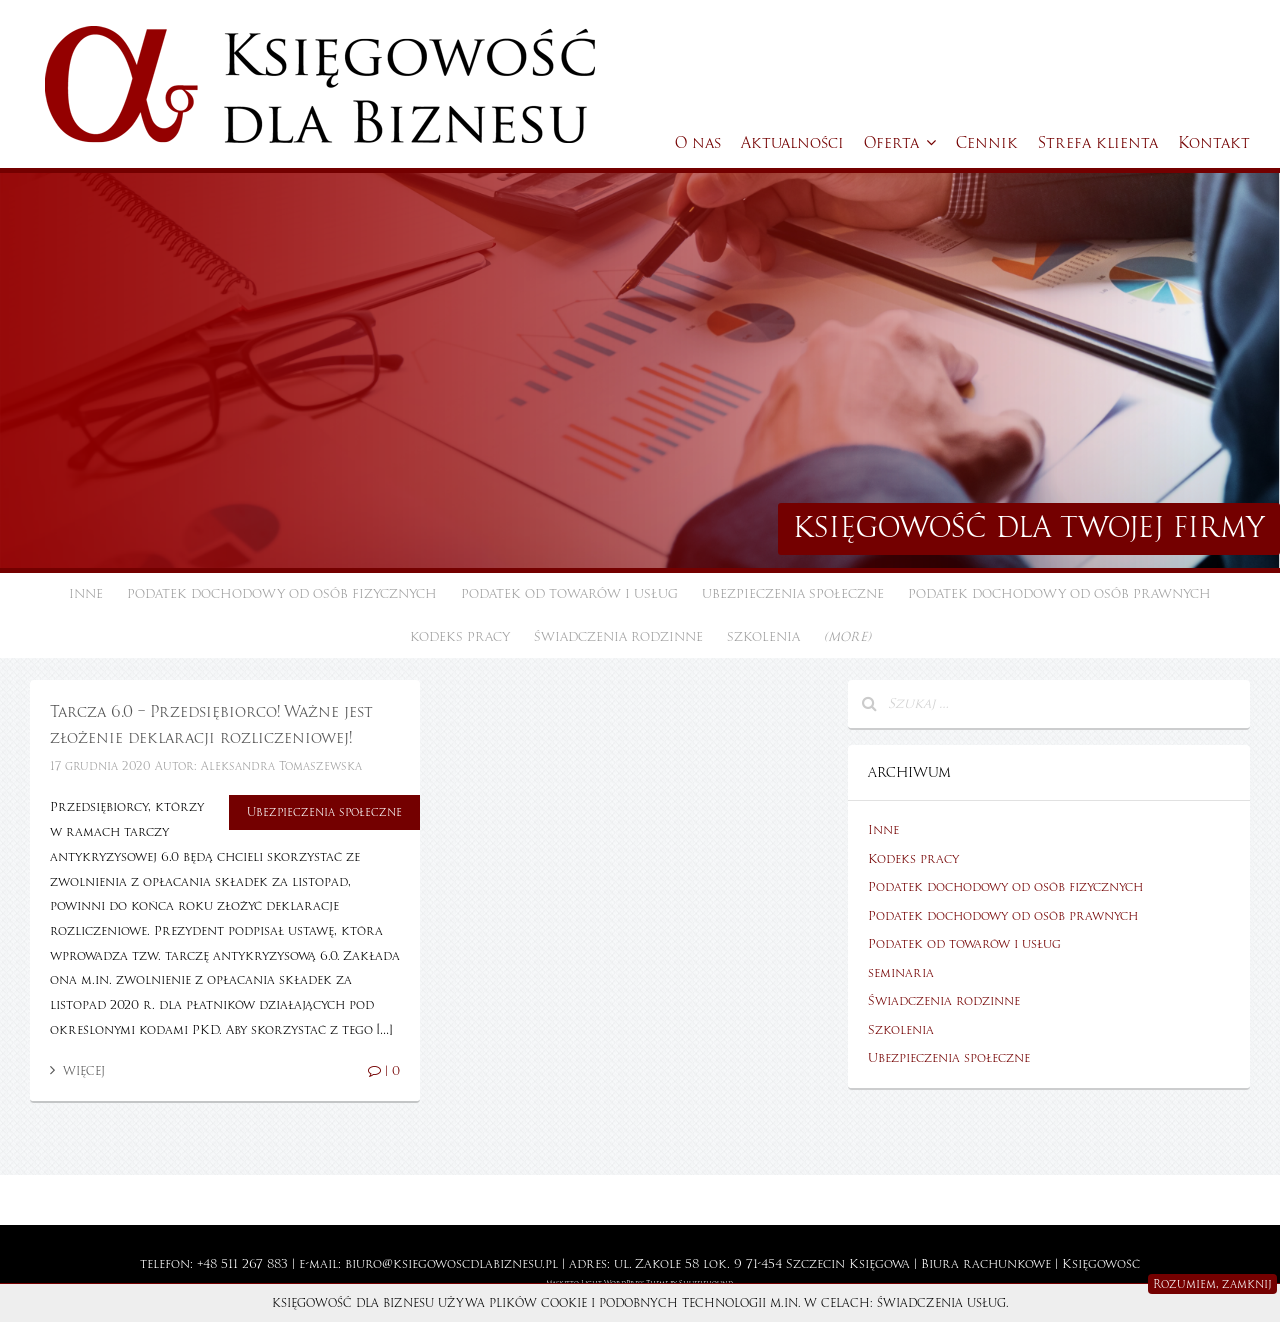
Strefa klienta (1098, 143)
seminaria (901, 973)
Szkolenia (763, 637)
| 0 (384, 1071)
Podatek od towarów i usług (569, 594)
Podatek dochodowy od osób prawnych (1059, 594)
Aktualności (792, 143)
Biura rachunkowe (986, 1264)
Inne (86, 594)
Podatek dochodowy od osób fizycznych (282, 594)
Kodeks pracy (460, 637)
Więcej (77, 1071)
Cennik (987, 143)
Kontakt (1214, 143)
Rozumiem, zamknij (1212, 1284)
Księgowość (1101, 1264)
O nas (698, 143)
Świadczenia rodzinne (618, 637)
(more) (847, 637)
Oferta (900, 143)
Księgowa (879, 1264)
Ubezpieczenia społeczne (793, 594)
